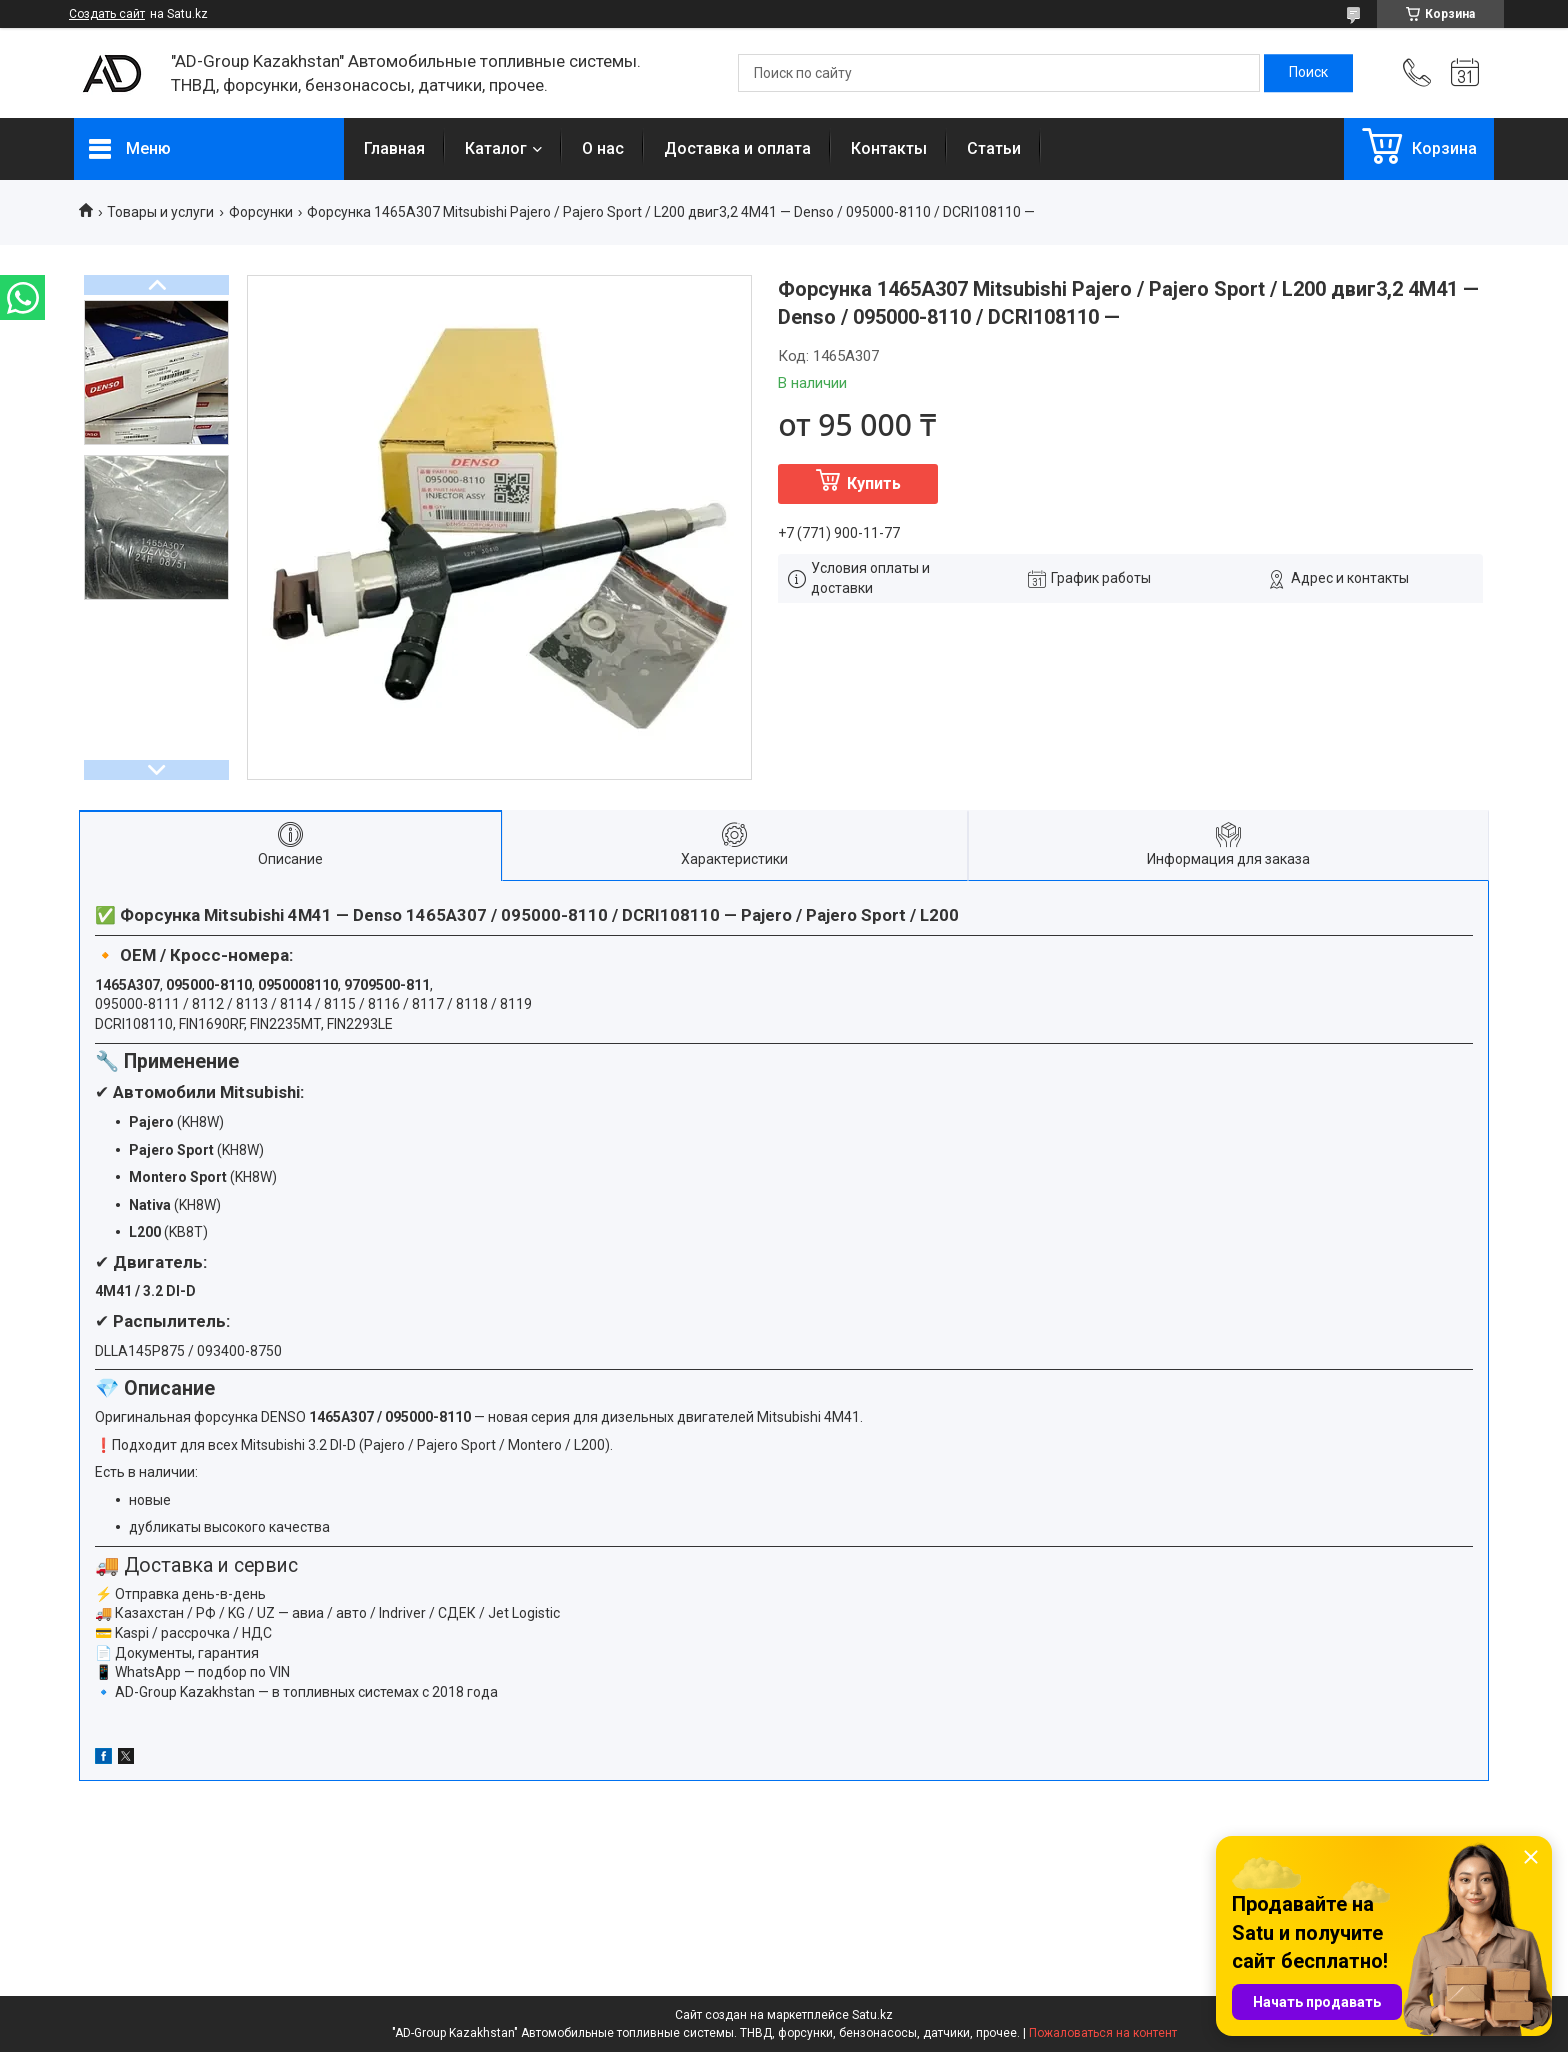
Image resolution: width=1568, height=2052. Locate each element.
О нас (603, 148)
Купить (874, 483)
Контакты (889, 148)
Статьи (994, 148)
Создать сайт (107, 14)
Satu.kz (872, 2015)
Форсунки (261, 212)
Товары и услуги (160, 212)
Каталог (496, 148)
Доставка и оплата (737, 148)
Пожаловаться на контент (1103, 2033)
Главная (394, 148)
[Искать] (1308, 73)
